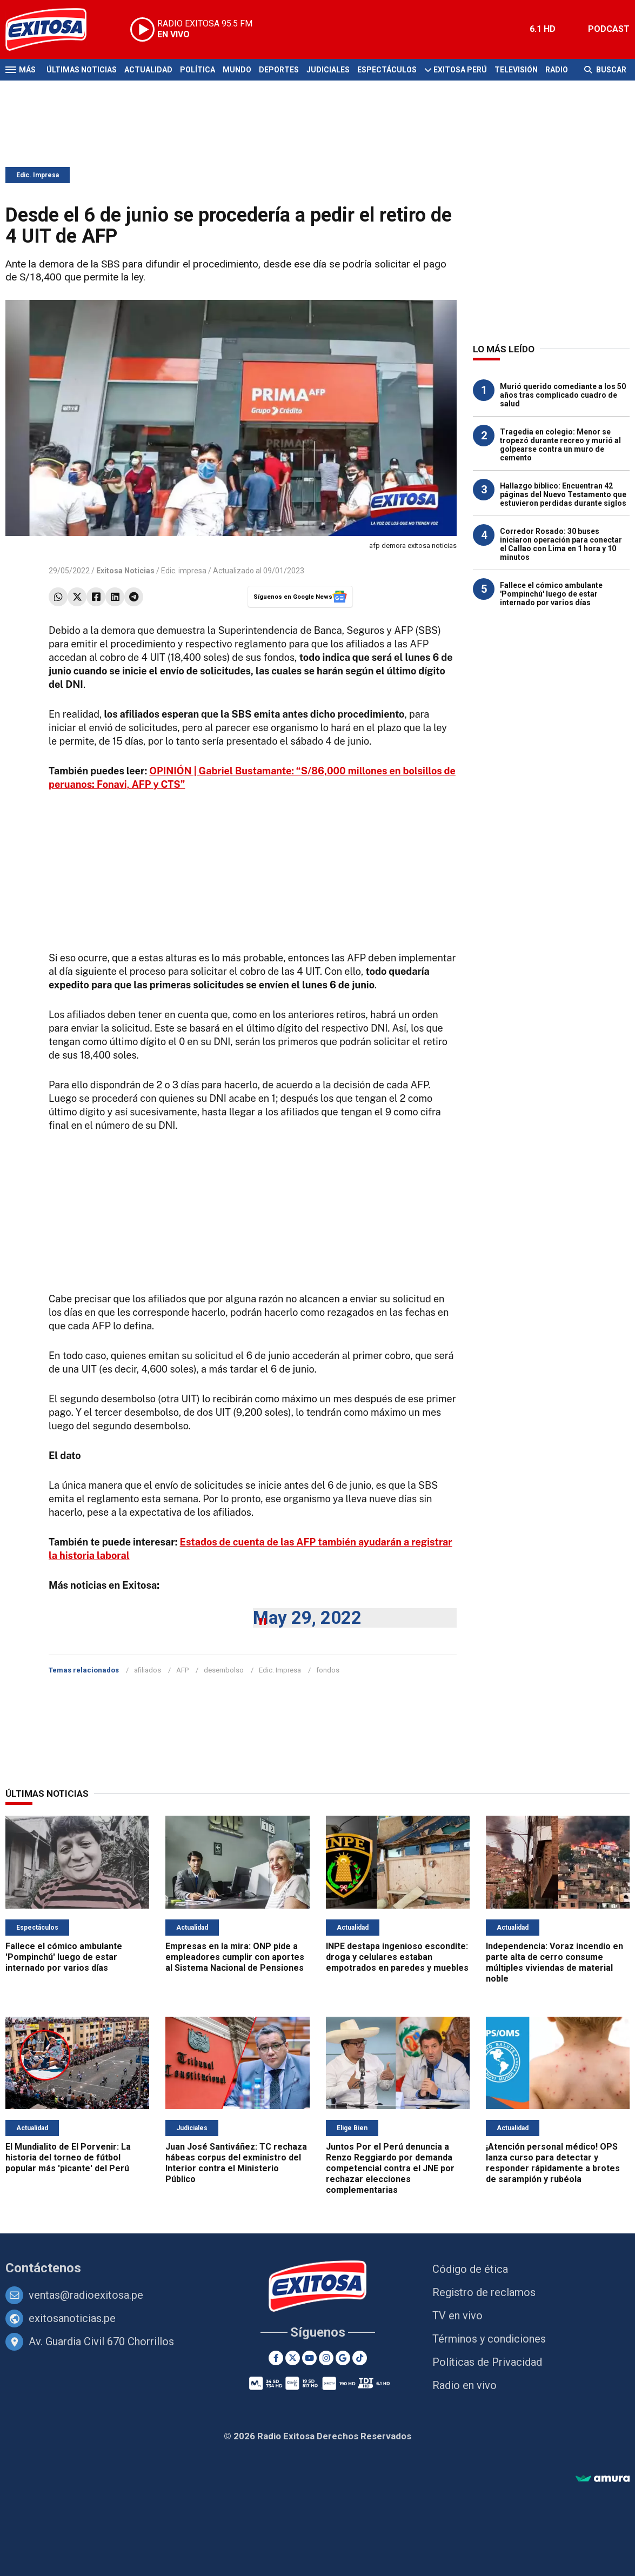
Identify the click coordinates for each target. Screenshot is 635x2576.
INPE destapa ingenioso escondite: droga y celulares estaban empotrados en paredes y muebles (397, 1957)
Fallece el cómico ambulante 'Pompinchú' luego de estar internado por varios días (551, 594)
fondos (327, 1670)
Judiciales (328, 69)
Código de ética (470, 2269)
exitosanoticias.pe (72, 2318)
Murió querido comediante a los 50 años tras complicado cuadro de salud (563, 395)
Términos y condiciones (489, 2338)
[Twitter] (292, 2358)
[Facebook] (276, 2358)
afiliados (147, 1670)
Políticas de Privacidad (487, 2362)
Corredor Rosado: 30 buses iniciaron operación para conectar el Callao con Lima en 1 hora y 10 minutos (561, 544)
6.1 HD (543, 29)
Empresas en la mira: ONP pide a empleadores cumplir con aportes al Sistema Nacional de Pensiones (234, 1957)
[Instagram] (326, 2358)
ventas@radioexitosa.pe (86, 2295)
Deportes (279, 69)
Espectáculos (387, 69)
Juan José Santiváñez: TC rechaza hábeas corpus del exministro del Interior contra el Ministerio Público (236, 2163)
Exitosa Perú (460, 69)
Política (197, 69)
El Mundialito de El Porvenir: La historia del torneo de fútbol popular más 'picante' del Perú (68, 2157)
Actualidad (148, 69)
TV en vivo (457, 2315)
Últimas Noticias (81, 69)
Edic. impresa (183, 570)
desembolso (224, 1670)
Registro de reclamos (484, 2292)
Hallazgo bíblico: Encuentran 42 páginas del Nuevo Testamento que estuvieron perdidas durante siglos (563, 494)
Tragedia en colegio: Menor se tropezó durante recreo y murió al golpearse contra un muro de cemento (560, 444)
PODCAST (609, 29)
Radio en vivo (464, 2385)
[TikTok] (359, 2358)
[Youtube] (309, 2358)
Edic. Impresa (37, 175)
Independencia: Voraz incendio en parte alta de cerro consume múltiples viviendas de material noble (554, 1962)
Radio (556, 69)
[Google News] (343, 2358)
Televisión (516, 69)
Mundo (237, 69)
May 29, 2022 (307, 1617)
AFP (182, 1670)
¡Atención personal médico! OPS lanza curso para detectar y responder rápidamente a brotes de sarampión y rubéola (553, 2163)
